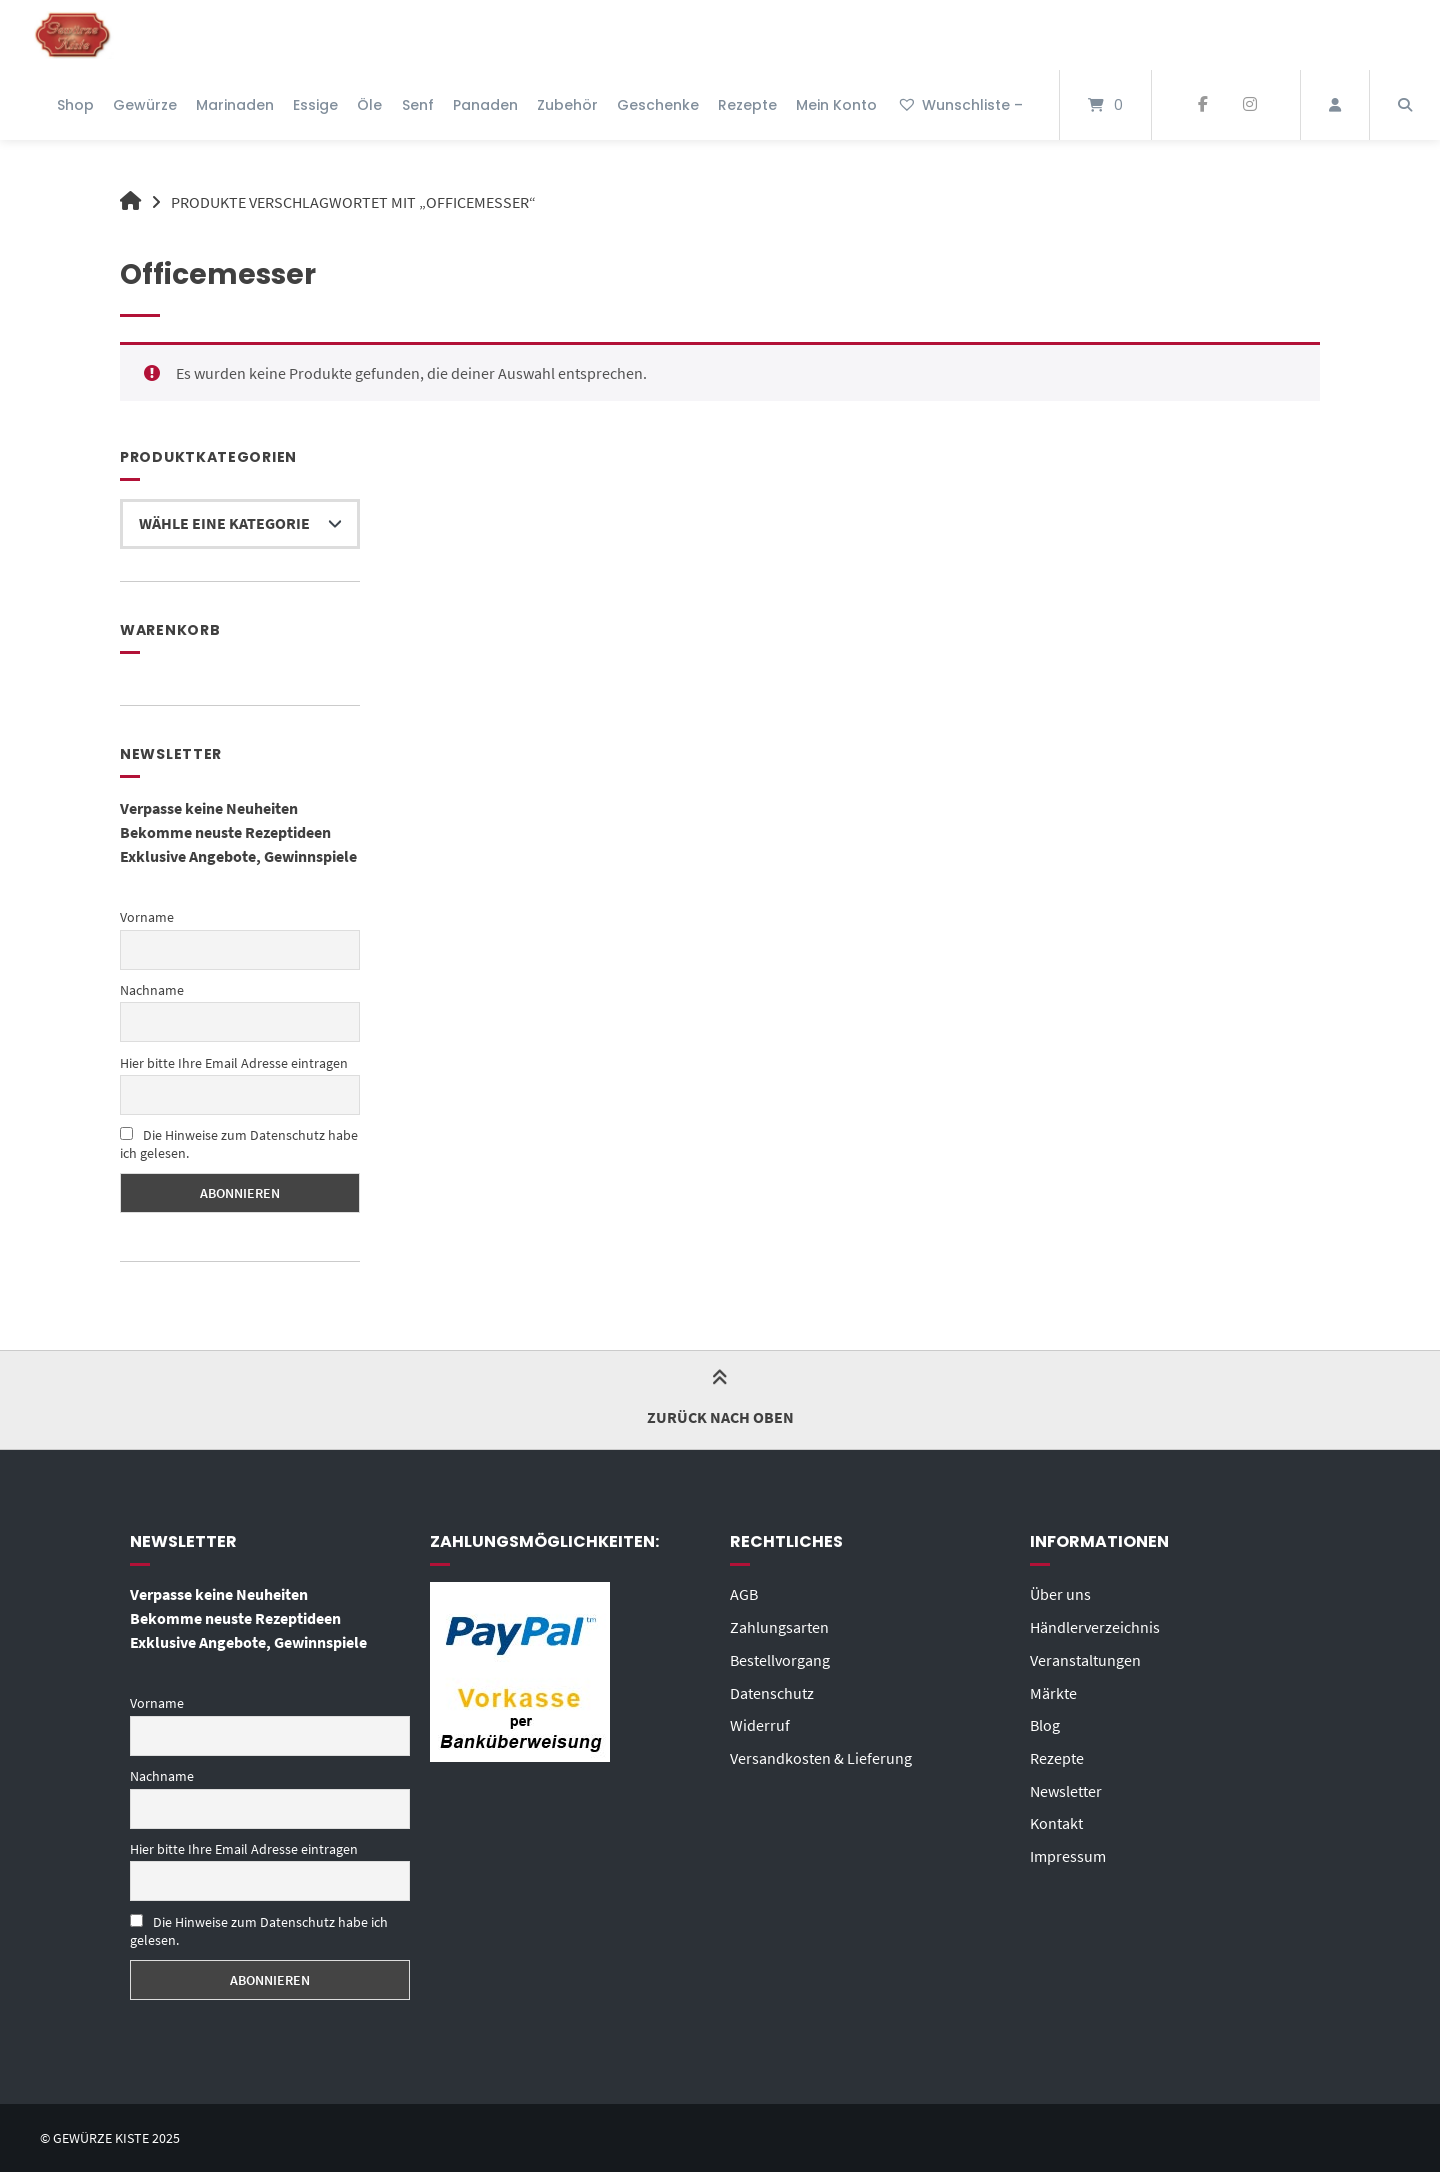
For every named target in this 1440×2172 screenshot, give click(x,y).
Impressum (1068, 1850)
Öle (369, 105)
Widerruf (760, 1722)
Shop (75, 105)
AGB (744, 1594)
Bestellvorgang (780, 1658)
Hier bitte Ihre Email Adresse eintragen (234, 1062)
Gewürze (145, 105)
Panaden (485, 105)
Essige (315, 105)
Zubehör (567, 105)
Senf (418, 105)
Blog (1045, 1722)
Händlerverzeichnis (1095, 1626)
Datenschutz (772, 1690)
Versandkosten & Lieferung (821, 1754)
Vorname (147, 917)
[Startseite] (73, 35)
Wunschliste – (960, 104)
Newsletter (1066, 1786)
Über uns (1060, 1594)
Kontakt (1056, 1818)
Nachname (152, 990)
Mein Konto (836, 105)
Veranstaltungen (1085, 1658)
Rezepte (747, 105)
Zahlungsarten (779, 1626)
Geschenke (658, 105)
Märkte (1053, 1690)
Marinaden (235, 105)
